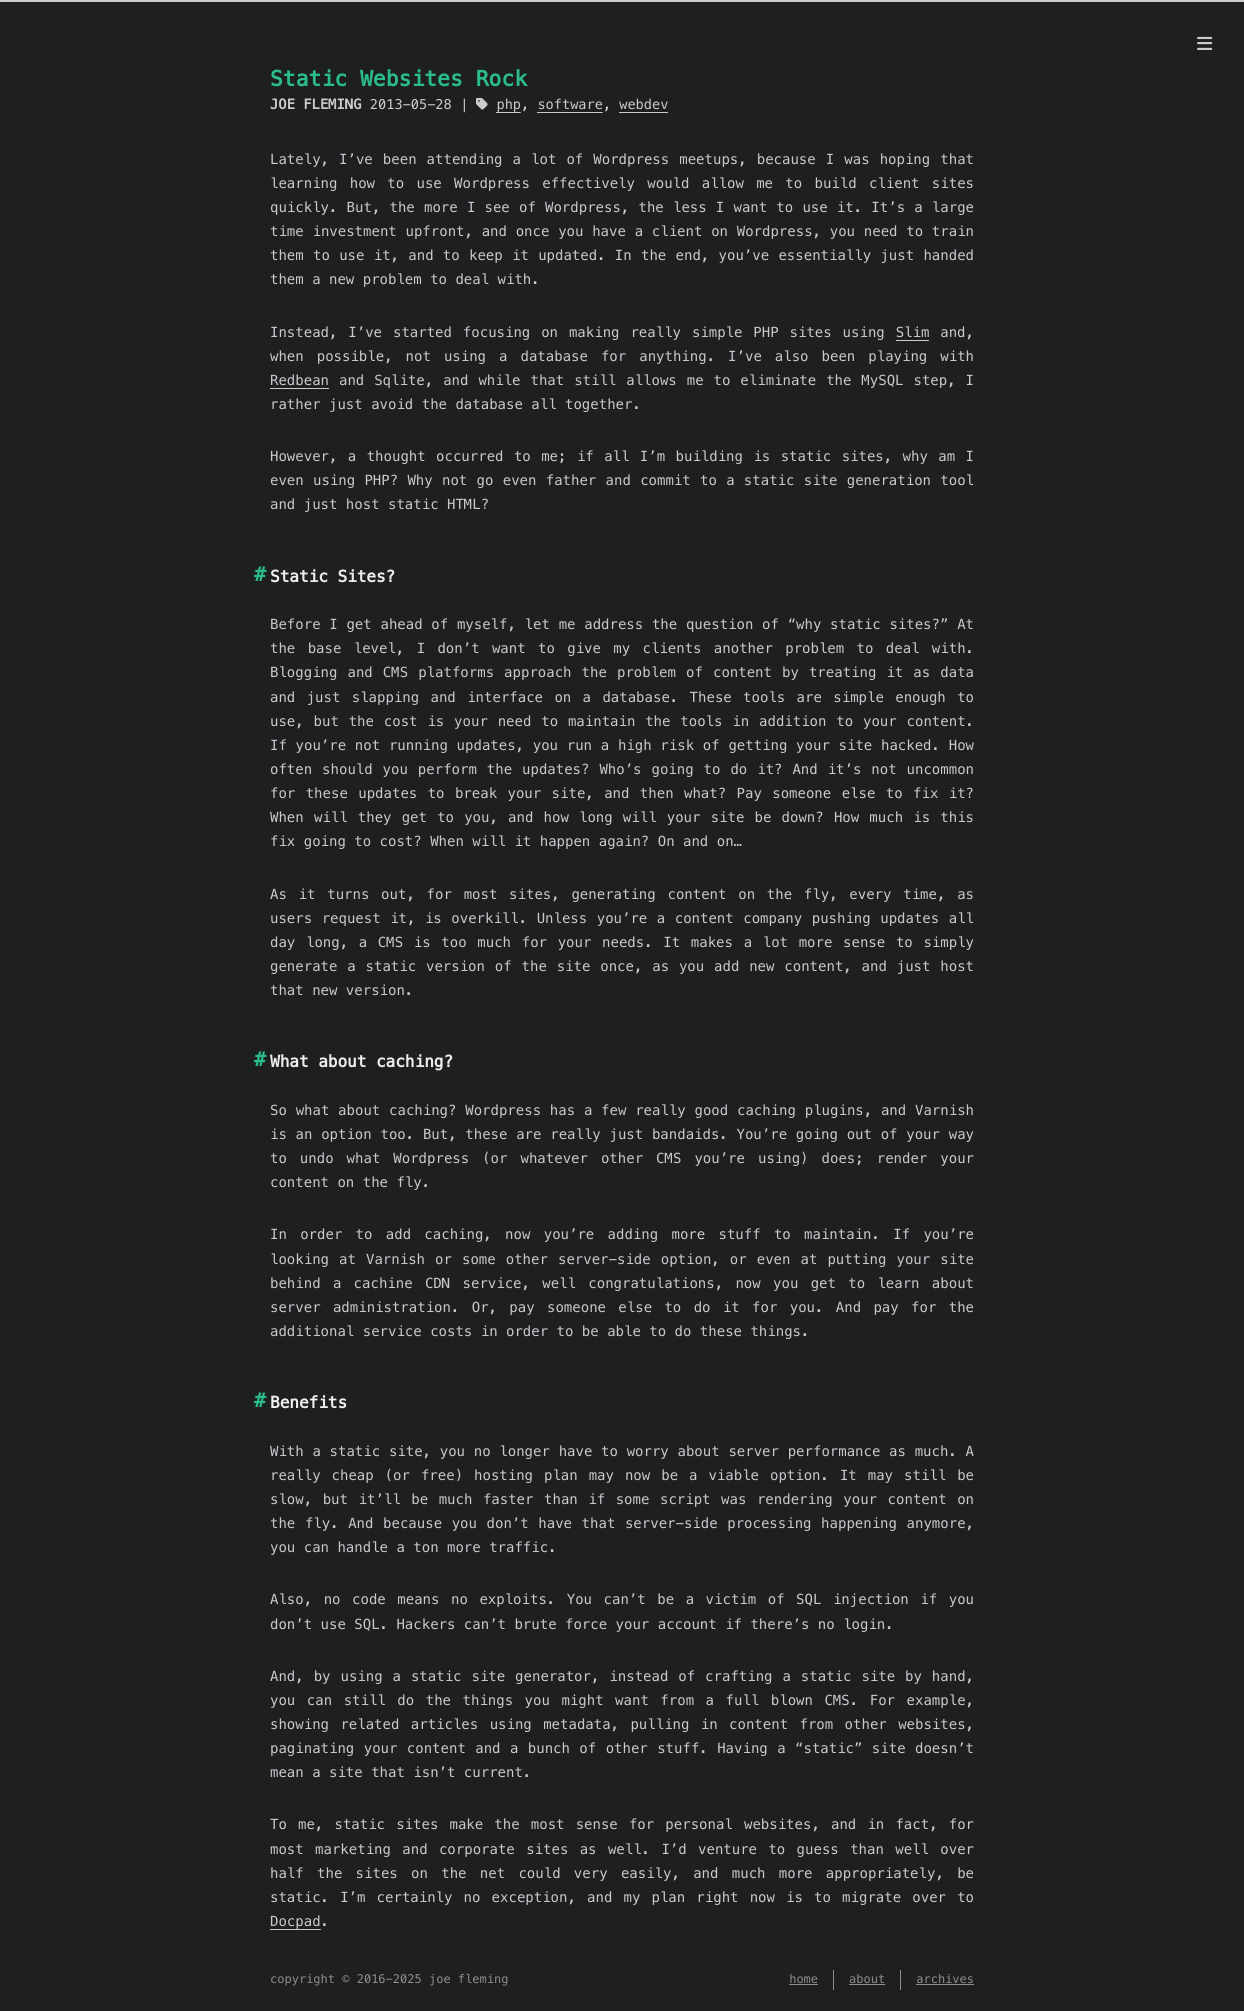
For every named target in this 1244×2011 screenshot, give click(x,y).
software (569, 104)
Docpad (295, 1921)
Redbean (299, 380)
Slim (913, 332)
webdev (643, 104)
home (803, 1979)
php (508, 104)
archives (945, 1979)
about (867, 1979)
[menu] (1204, 44)
